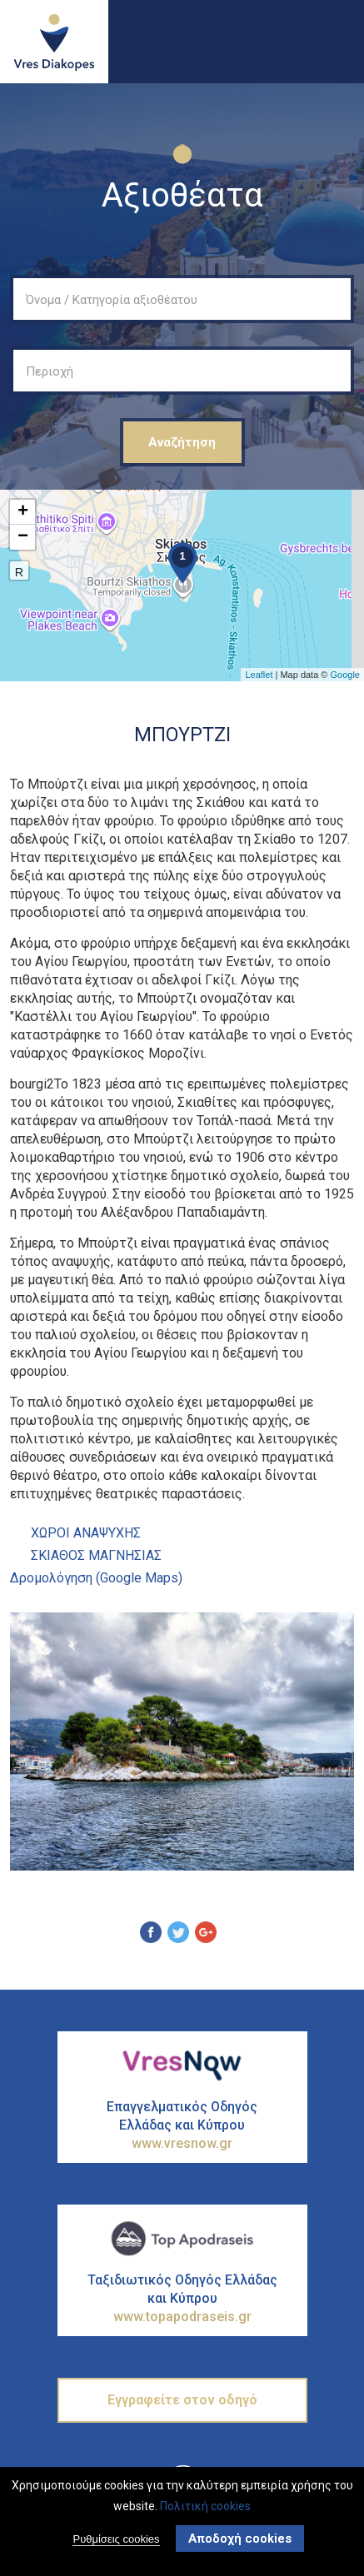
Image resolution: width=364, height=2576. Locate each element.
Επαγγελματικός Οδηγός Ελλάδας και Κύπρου (182, 2126)
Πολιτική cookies (205, 2506)
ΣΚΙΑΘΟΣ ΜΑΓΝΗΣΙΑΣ (96, 1555)
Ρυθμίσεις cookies (115, 2540)
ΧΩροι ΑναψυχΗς (86, 1533)
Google (345, 675)
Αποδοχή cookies (240, 2539)
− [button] (22, 537)
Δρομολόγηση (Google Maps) (96, 1578)
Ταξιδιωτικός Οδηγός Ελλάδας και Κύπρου (182, 2299)
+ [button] (22, 512)
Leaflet (258, 675)
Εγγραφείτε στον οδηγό (182, 2400)
